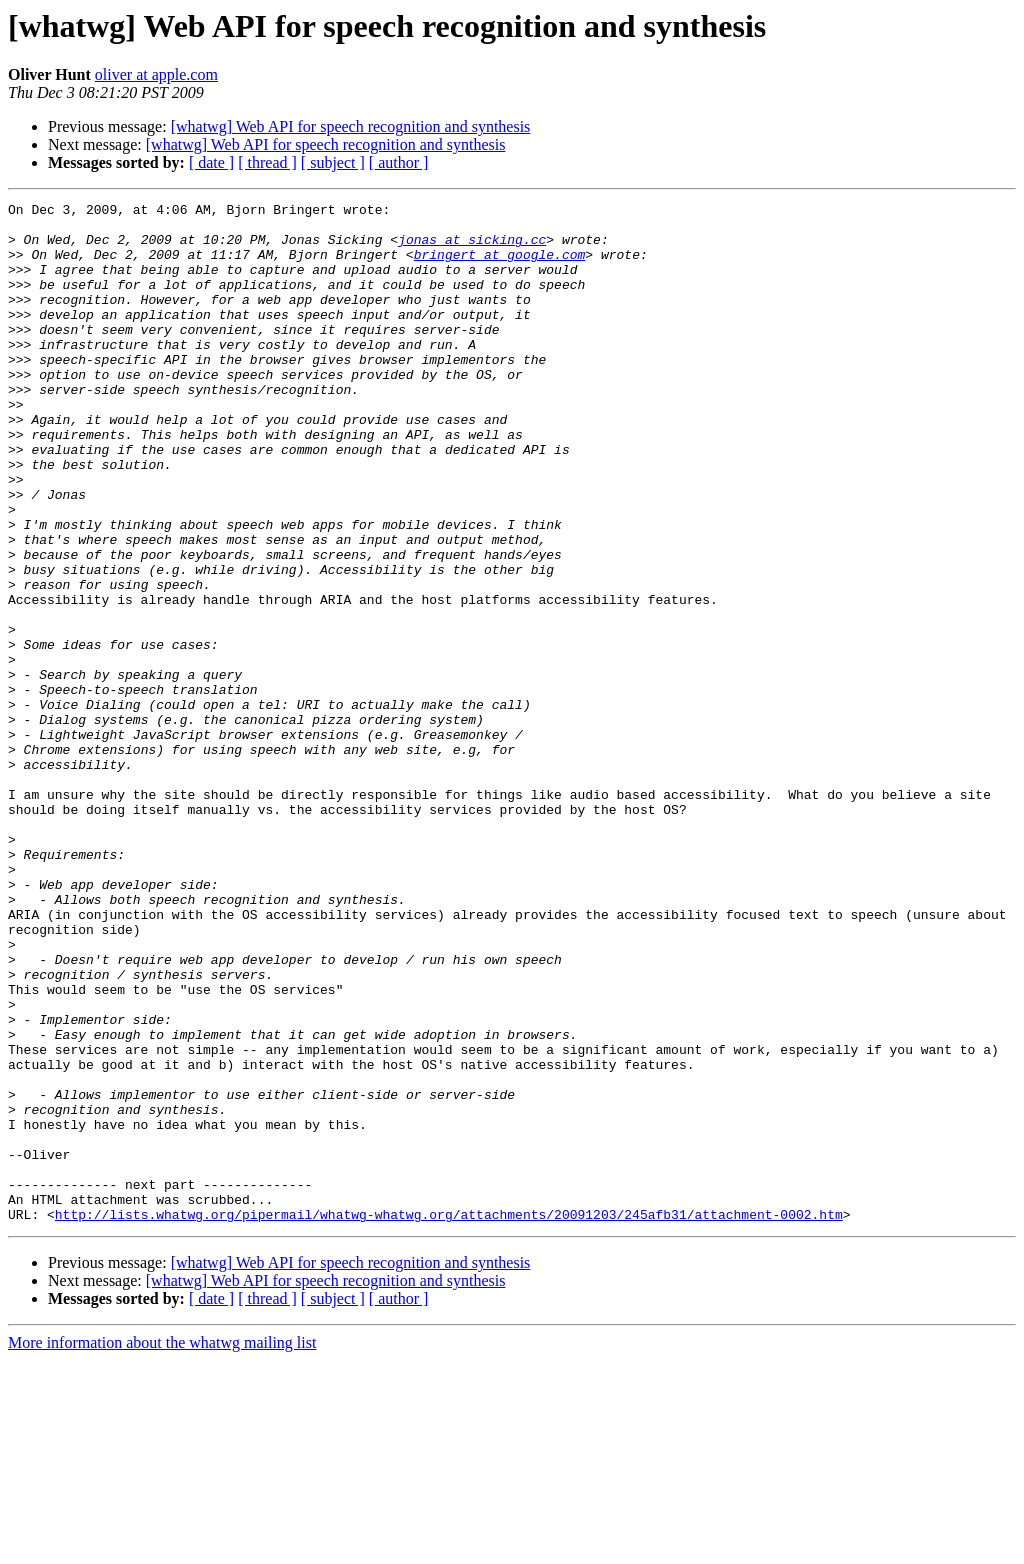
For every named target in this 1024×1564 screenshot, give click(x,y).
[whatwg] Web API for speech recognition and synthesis (351, 126)
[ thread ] (267, 162)
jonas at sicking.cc (472, 248)
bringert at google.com (500, 266)
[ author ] (399, 162)
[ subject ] (333, 162)
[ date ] (211, 162)
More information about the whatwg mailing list (162, 1546)
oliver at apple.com (156, 74)
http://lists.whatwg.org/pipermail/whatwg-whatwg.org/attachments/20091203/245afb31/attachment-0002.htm (449, 1418)
